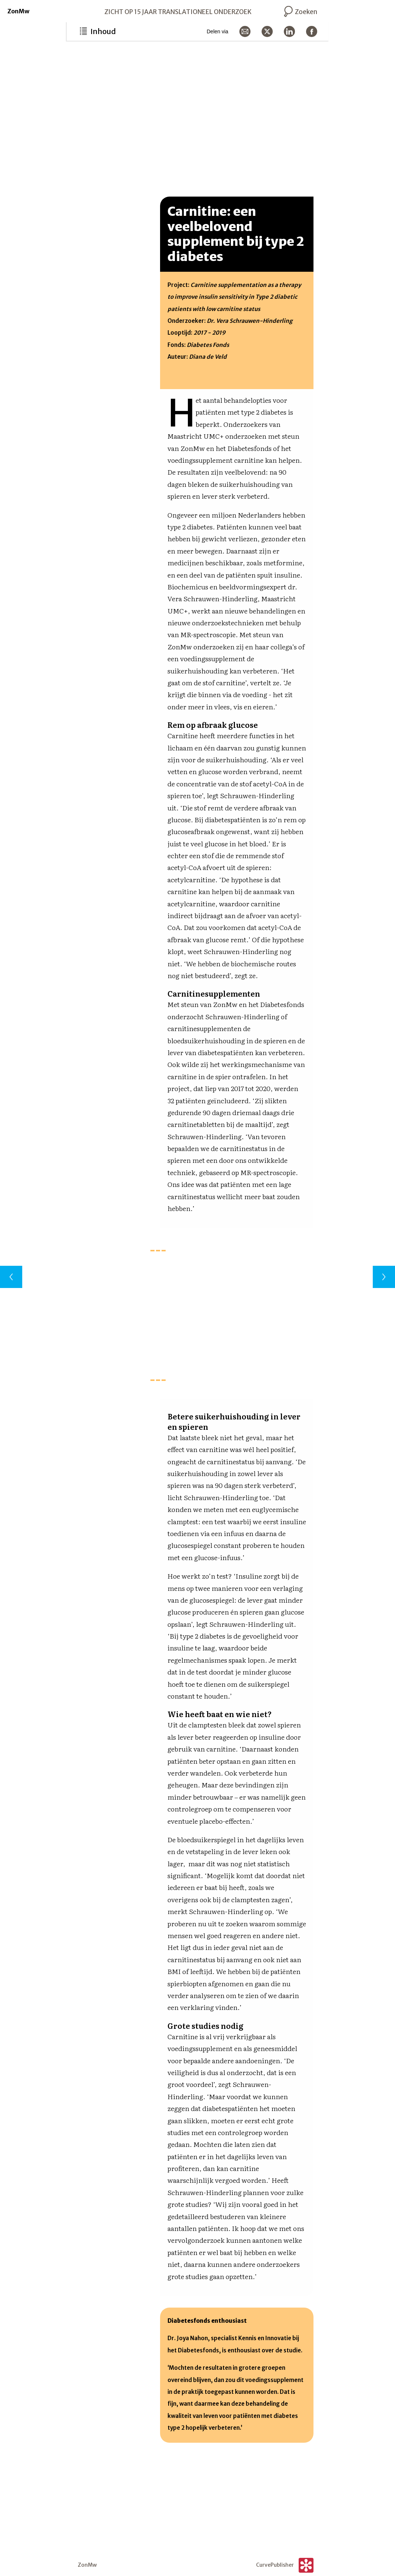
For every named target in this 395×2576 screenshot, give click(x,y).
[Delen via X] (267, 31)
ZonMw (18, 11)
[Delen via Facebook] (311, 31)
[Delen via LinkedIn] (289, 31)
